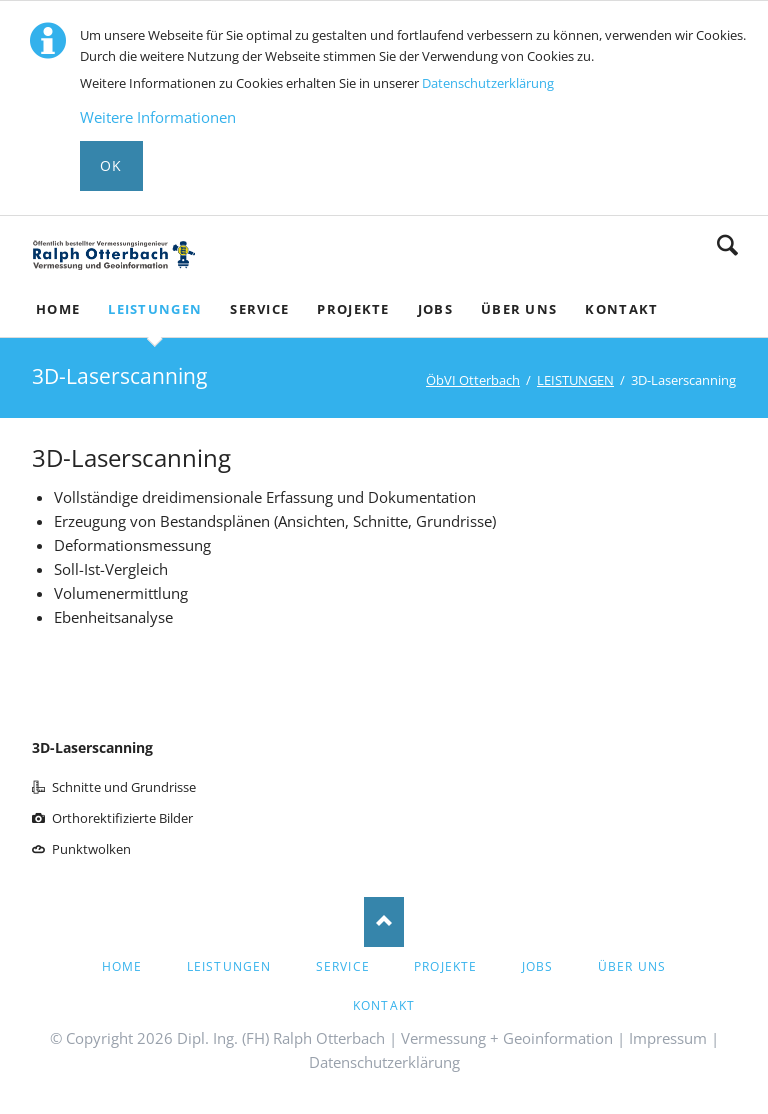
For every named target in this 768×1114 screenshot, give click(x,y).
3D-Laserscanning (92, 747)
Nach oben (384, 922)
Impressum (668, 1038)
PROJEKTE (446, 966)
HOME (122, 966)
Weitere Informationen (158, 117)
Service (343, 966)
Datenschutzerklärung (488, 83)
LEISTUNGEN (575, 380)
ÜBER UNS (632, 966)
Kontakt (384, 1005)
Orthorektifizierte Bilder (122, 818)
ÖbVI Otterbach (473, 380)
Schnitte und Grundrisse (124, 787)
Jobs (538, 966)
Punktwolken (91, 849)
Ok (111, 165)
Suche (727, 245)
